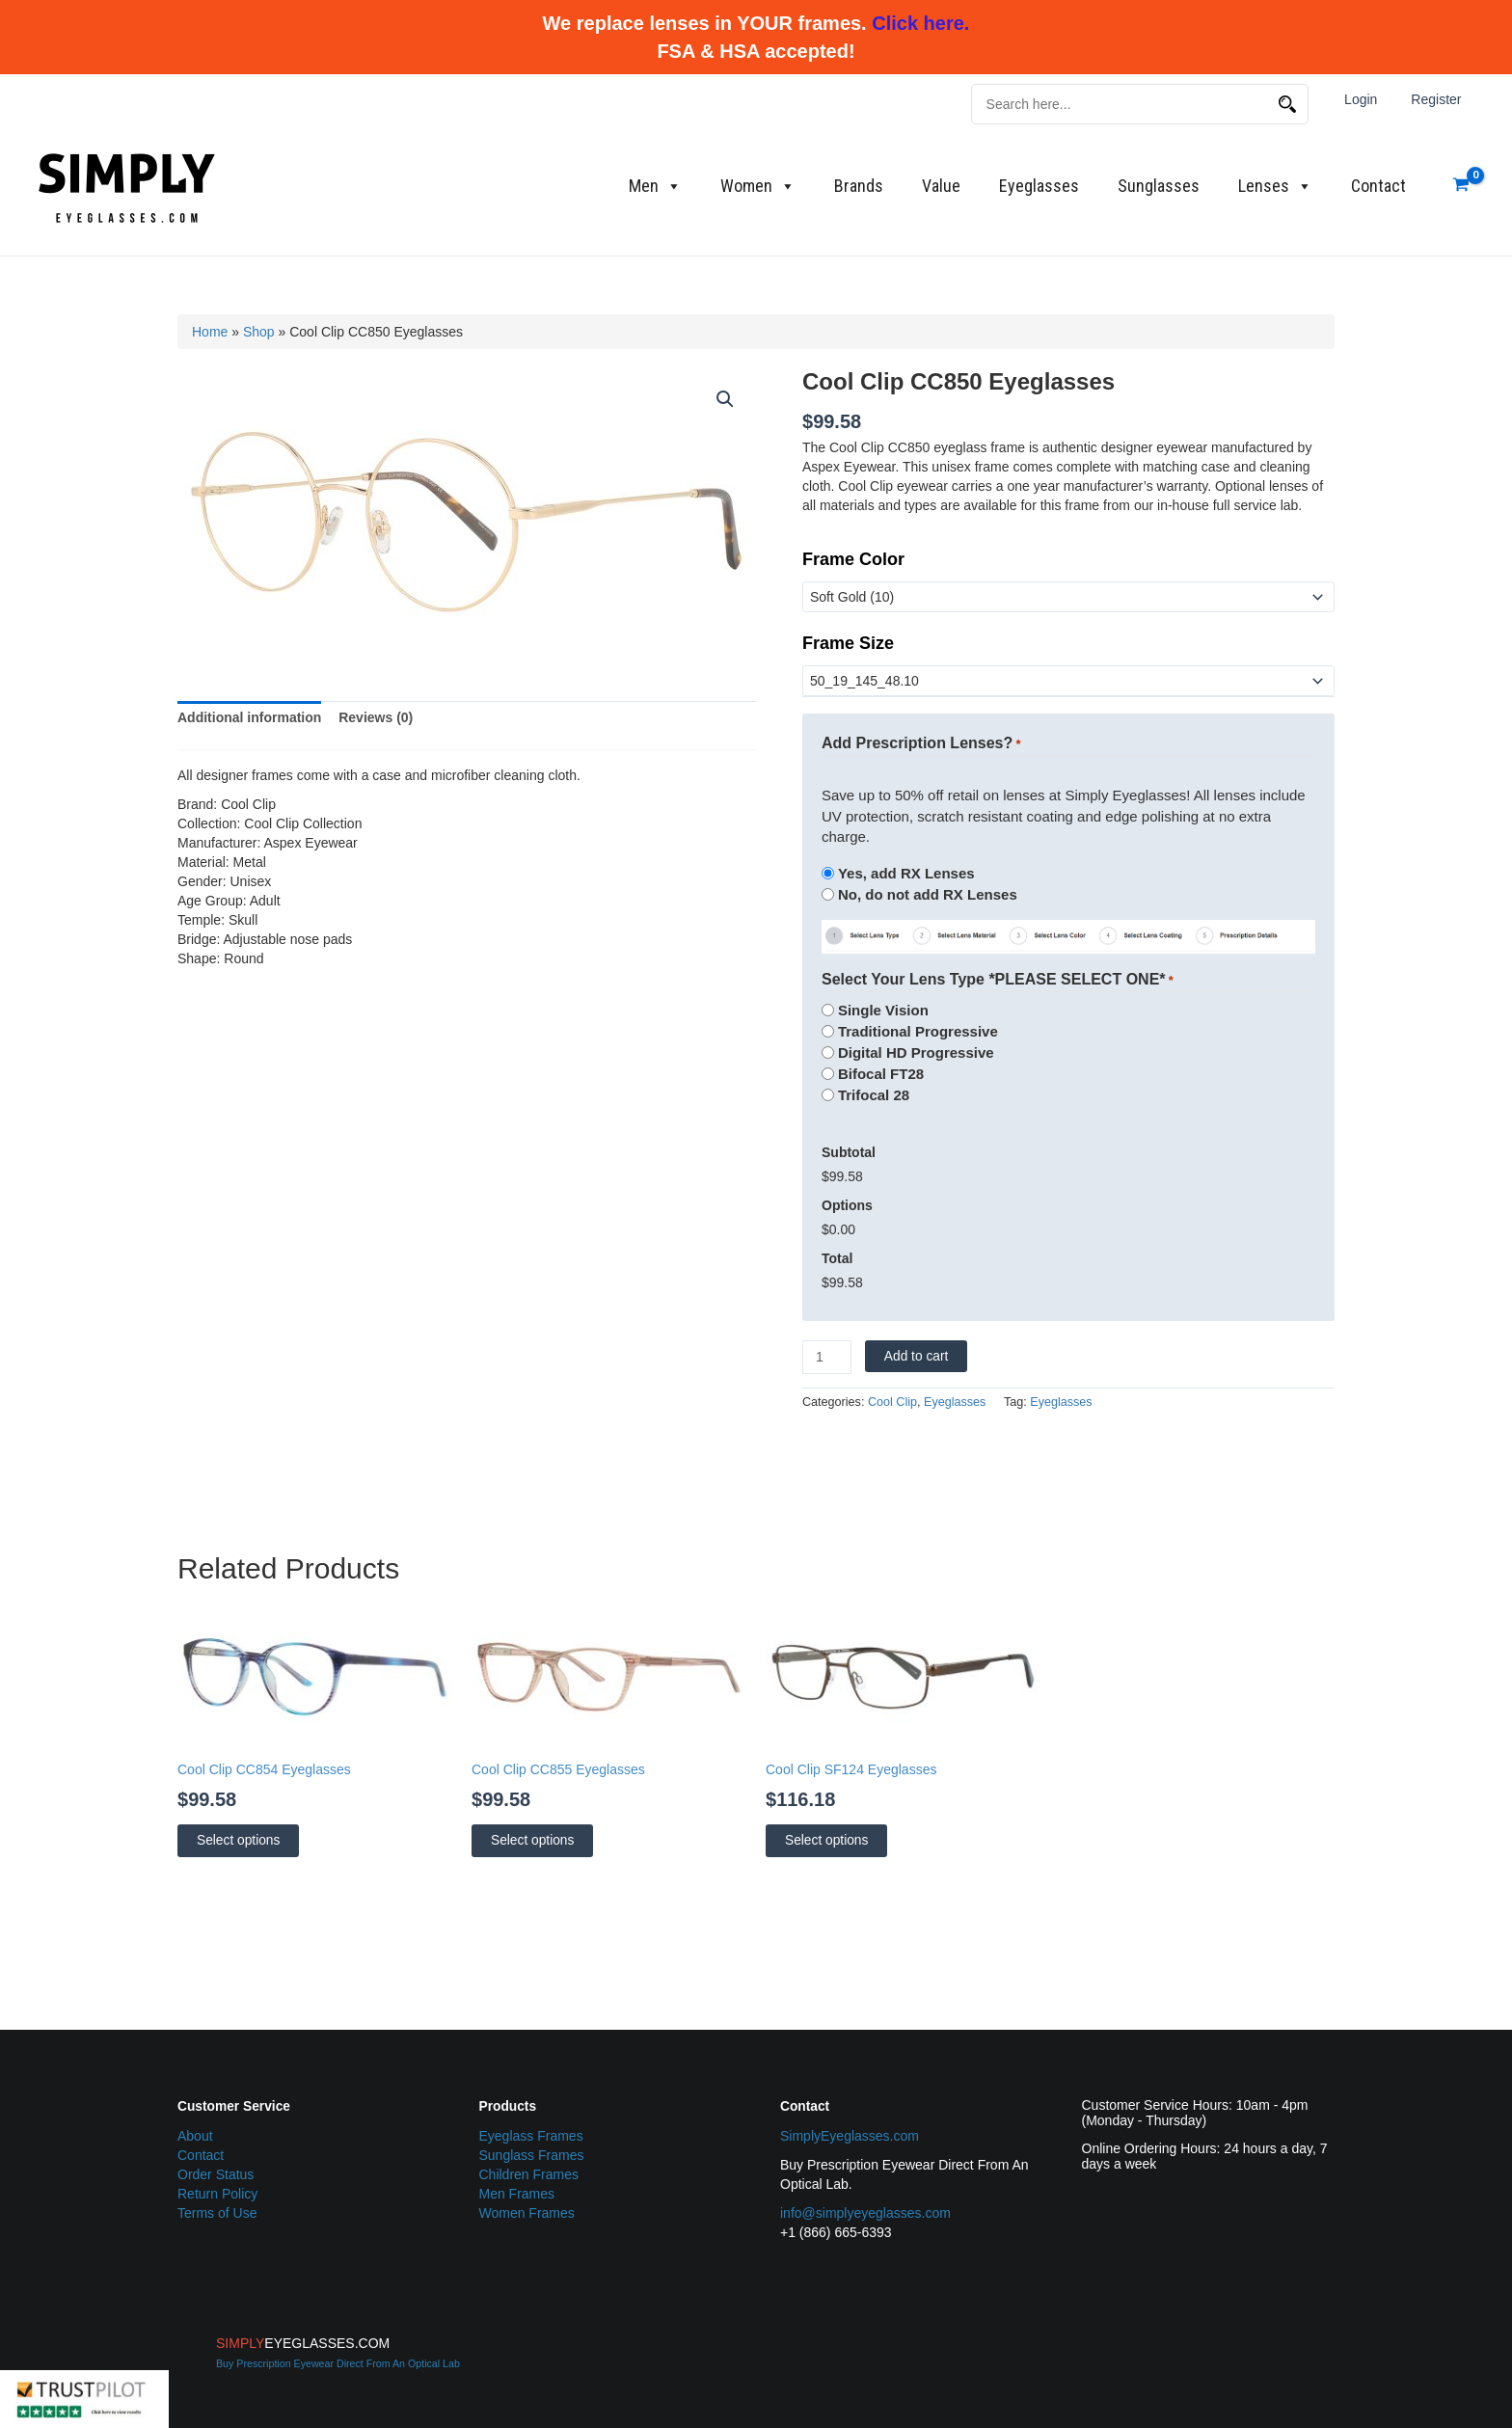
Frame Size (848, 643)
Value (941, 185)
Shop (259, 331)
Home (210, 331)
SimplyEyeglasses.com (849, 2136)
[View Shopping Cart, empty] (1461, 186)
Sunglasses (1159, 185)
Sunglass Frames (531, 2155)
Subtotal (849, 1152)
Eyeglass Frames (531, 2136)
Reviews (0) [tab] (375, 717)
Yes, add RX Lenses (906, 873)
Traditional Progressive (918, 1031)
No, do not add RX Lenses (927, 894)
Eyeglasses (1039, 185)
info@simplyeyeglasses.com (865, 2213)
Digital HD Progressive (916, 1052)
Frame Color (853, 559)
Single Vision (883, 1010)
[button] (725, 399)
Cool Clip (892, 1402)
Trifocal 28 (873, 1095)
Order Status (215, 2174)
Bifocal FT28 (881, 1074)
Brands (858, 185)
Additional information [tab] (249, 717)
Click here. (920, 23)
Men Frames (517, 2193)
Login (1371, 99)
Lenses (1275, 186)
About (195, 2136)
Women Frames (527, 2213)
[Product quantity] (826, 1357)
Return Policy (217, 2193)
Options (847, 1205)
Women (758, 186)
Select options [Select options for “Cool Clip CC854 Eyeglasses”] (238, 1840)
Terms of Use (216, 2213)
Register (1440, 99)
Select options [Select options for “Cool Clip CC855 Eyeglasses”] (532, 1840)
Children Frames (529, 2174)
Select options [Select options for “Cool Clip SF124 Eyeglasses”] (826, 1840)
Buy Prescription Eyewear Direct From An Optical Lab (338, 2363)
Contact (1378, 185)
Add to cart (916, 1356)
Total (837, 1258)
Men (655, 186)
